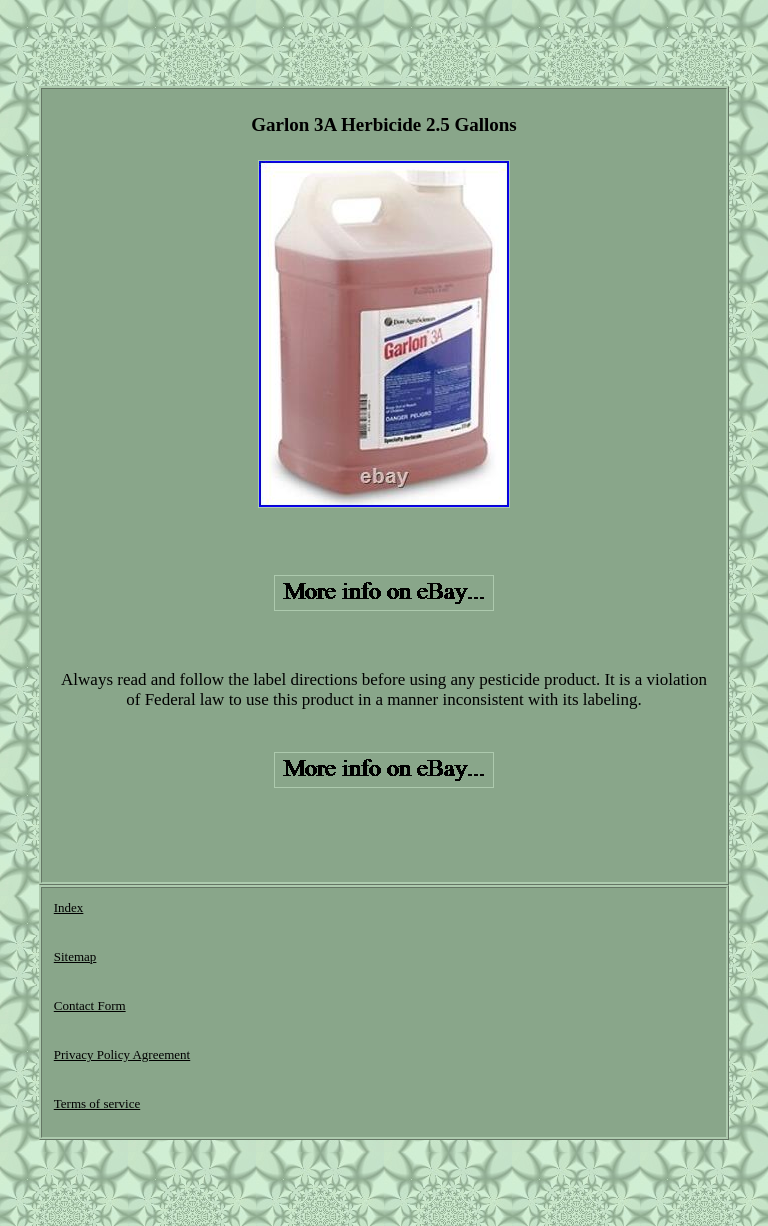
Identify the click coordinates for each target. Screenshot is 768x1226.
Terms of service (97, 1103)
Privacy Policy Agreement (122, 1054)
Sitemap (75, 956)
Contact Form (90, 1005)
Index (69, 907)
